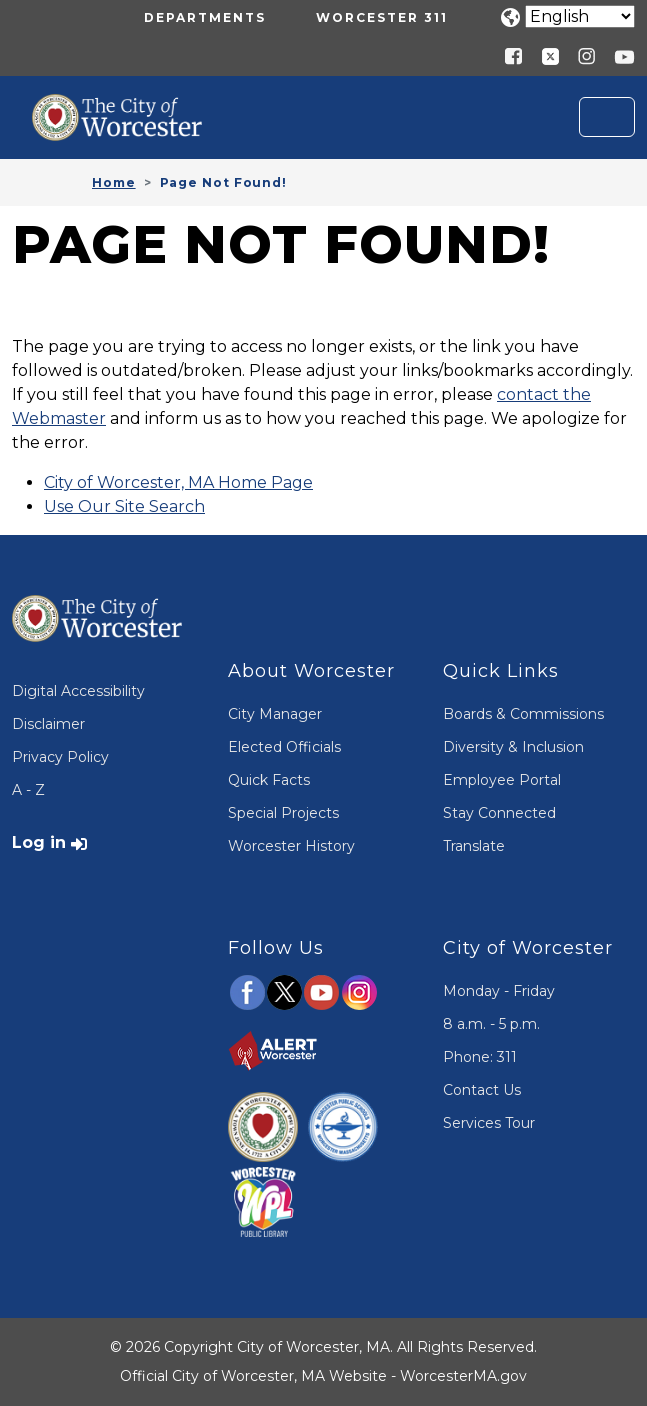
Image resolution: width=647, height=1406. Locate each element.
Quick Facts (269, 780)
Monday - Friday (499, 991)
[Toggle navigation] (607, 117)
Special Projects (283, 813)
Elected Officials (284, 747)
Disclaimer (48, 724)
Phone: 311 (480, 1057)
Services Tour (489, 1123)
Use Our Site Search (124, 506)
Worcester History (291, 846)
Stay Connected (499, 813)
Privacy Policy (60, 757)
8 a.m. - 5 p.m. (491, 1024)
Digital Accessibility (78, 691)
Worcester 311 (382, 17)
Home (114, 182)
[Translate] (580, 16)
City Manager (275, 714)
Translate (474, 846)
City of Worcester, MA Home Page (178, 482)
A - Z (28, 790)
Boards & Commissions (523, 714)
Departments (205, 17)
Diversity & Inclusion (513, 747)
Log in (39, 842)
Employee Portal (502, 780)
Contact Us (482, 1090)
